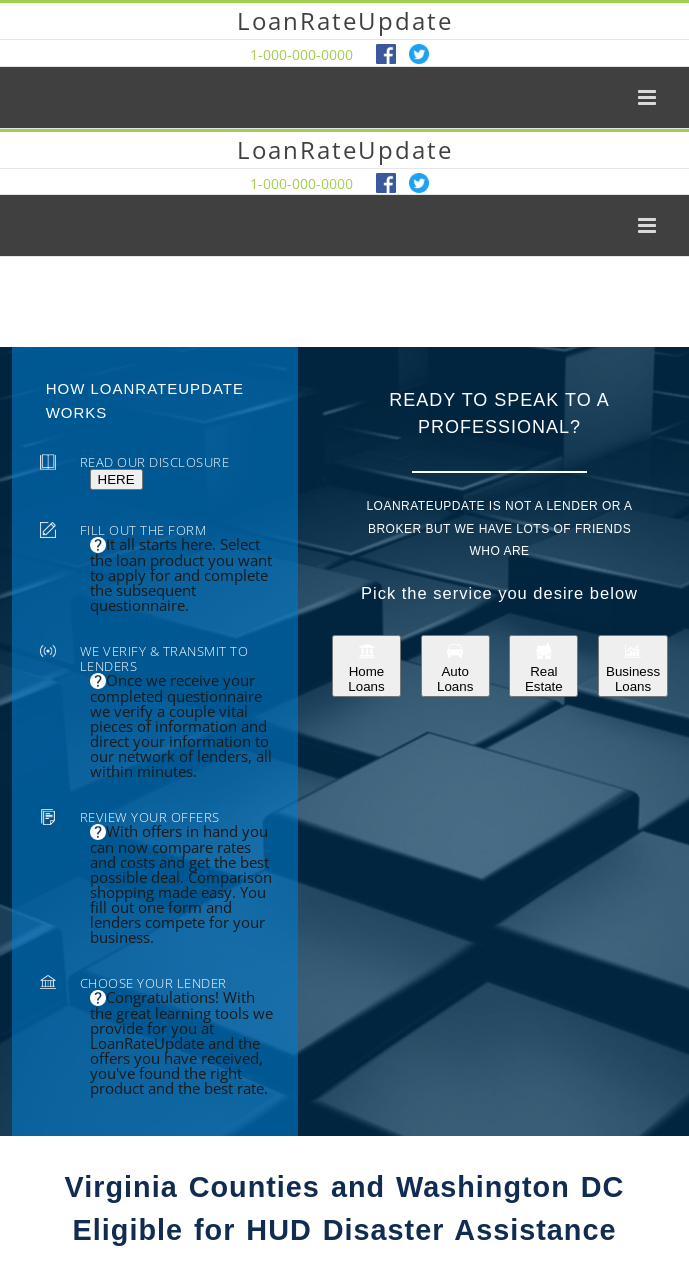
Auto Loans (455, 666)
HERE (116, 479)
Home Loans (366, 666)
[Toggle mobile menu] (648, 97)
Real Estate (544, 666)
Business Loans (633, 666)
